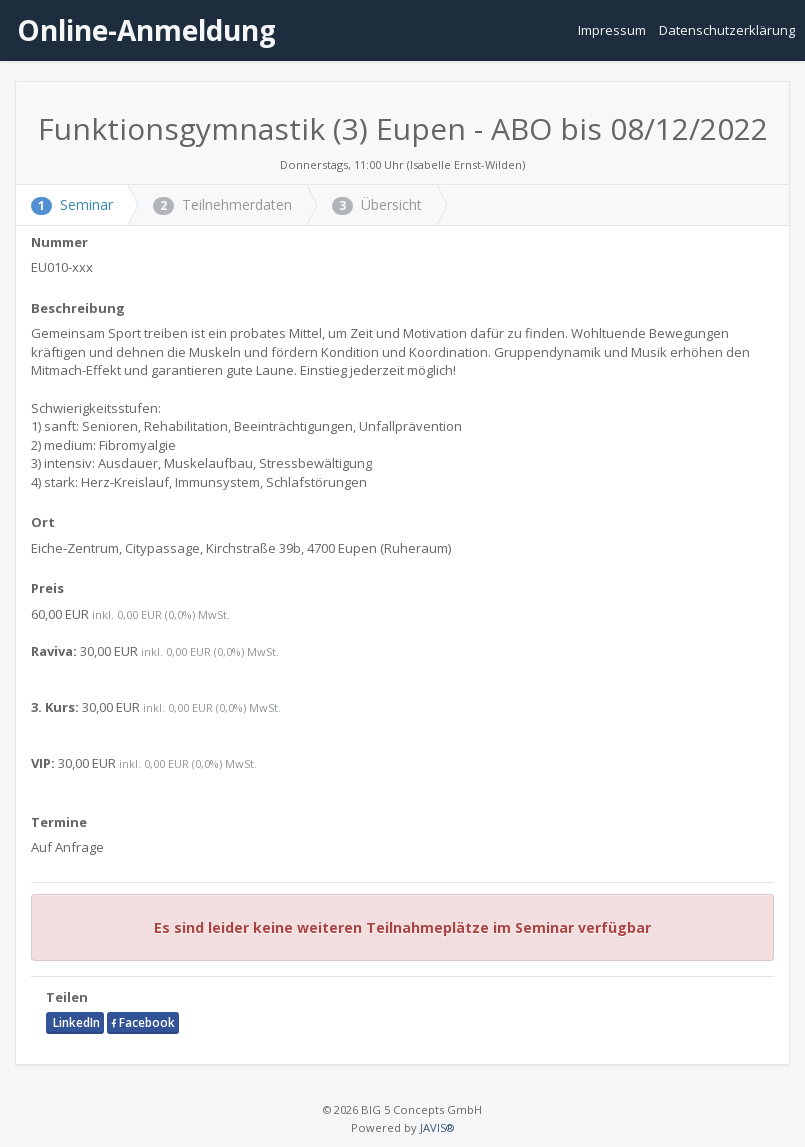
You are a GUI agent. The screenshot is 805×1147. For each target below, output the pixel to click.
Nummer (59, 242)
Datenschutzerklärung (727, 30)
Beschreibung (78, 308)
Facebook (143, 1022)
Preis (47, 588)
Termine (59, 822)
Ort (43, 522)
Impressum (613, 30)
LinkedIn (75, 1022)
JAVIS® (437, 1127)
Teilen (67, 997)
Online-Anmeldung (143, 30)
